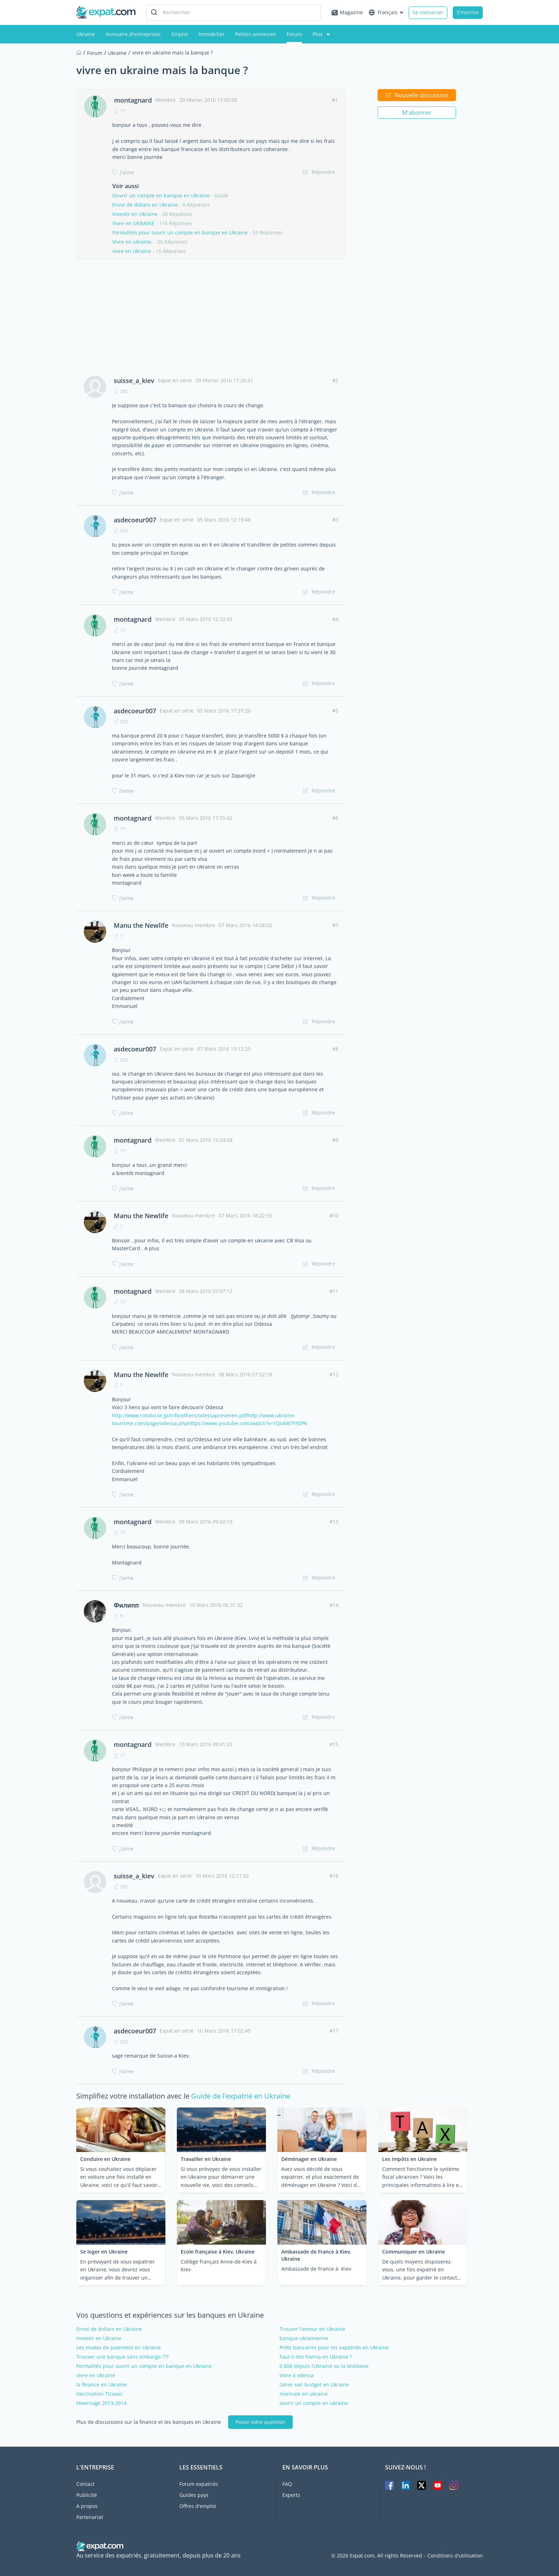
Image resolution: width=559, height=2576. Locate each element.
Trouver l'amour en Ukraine (312, 2329)
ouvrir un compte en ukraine (314, 2403)
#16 (333, 1875)
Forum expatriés (198, 2484)
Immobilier (212, 34)
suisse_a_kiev (134, 380)
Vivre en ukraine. (132, 241)
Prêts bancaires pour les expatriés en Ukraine (334, 2347)
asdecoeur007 (135, 520)
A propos (87, 2506)
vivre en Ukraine (131, 251)
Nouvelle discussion (416, 95)
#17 (333, 2030)
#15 (333, 1744)
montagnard (133, 100)
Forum (294, 34)
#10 (333, 1215)
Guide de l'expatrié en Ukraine (240, 2096)
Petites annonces (255, 34)
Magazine (347, 12)
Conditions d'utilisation (455, 2555)
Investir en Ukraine (135, 214)
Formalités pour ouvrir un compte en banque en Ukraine (180, 232)
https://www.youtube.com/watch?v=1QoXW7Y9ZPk (247, 1423)
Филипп (126, 1605)
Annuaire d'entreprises (133, 34)
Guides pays (194, 2495)
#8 (335, 1048)
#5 (335, 710)
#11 (333, 1291)
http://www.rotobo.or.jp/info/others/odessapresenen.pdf (179, 1415)
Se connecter (427, 12)
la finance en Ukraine (101, 2384)
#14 (333, 1605)
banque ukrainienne (304, 2338)
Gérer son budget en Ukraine (314, 2384)
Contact (85, 2484)
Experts (291, 2495)
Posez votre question (260, 2422)
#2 (335, 380)
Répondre (319, 172)
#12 (333, 1374)
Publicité (86, 2495)
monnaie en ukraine (304, 2393)
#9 (335, 1140)
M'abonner (417, 113)
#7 (335, 925)
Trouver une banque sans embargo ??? (122, 2356)
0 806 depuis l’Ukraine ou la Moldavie (324, 2366)
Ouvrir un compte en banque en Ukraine (161, 195)
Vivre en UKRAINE (133, 223)
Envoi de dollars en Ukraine (145, 204)
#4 (335, 619)
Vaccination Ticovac (99, 2393)
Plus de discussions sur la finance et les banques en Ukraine (148, 2422)
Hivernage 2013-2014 (101, 2403)
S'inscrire (468, 12)
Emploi (179, 34)
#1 (335, 100)
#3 (335, 519)
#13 (333, 1521)
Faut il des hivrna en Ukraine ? (316, 2356)
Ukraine (85, 34)
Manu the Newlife (141, 925)
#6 (335, 817)
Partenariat (89, 2517)
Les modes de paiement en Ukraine (118, 2347)
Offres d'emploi (197, 2506)
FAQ (287, 2484)
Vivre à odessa (297, 2375)
